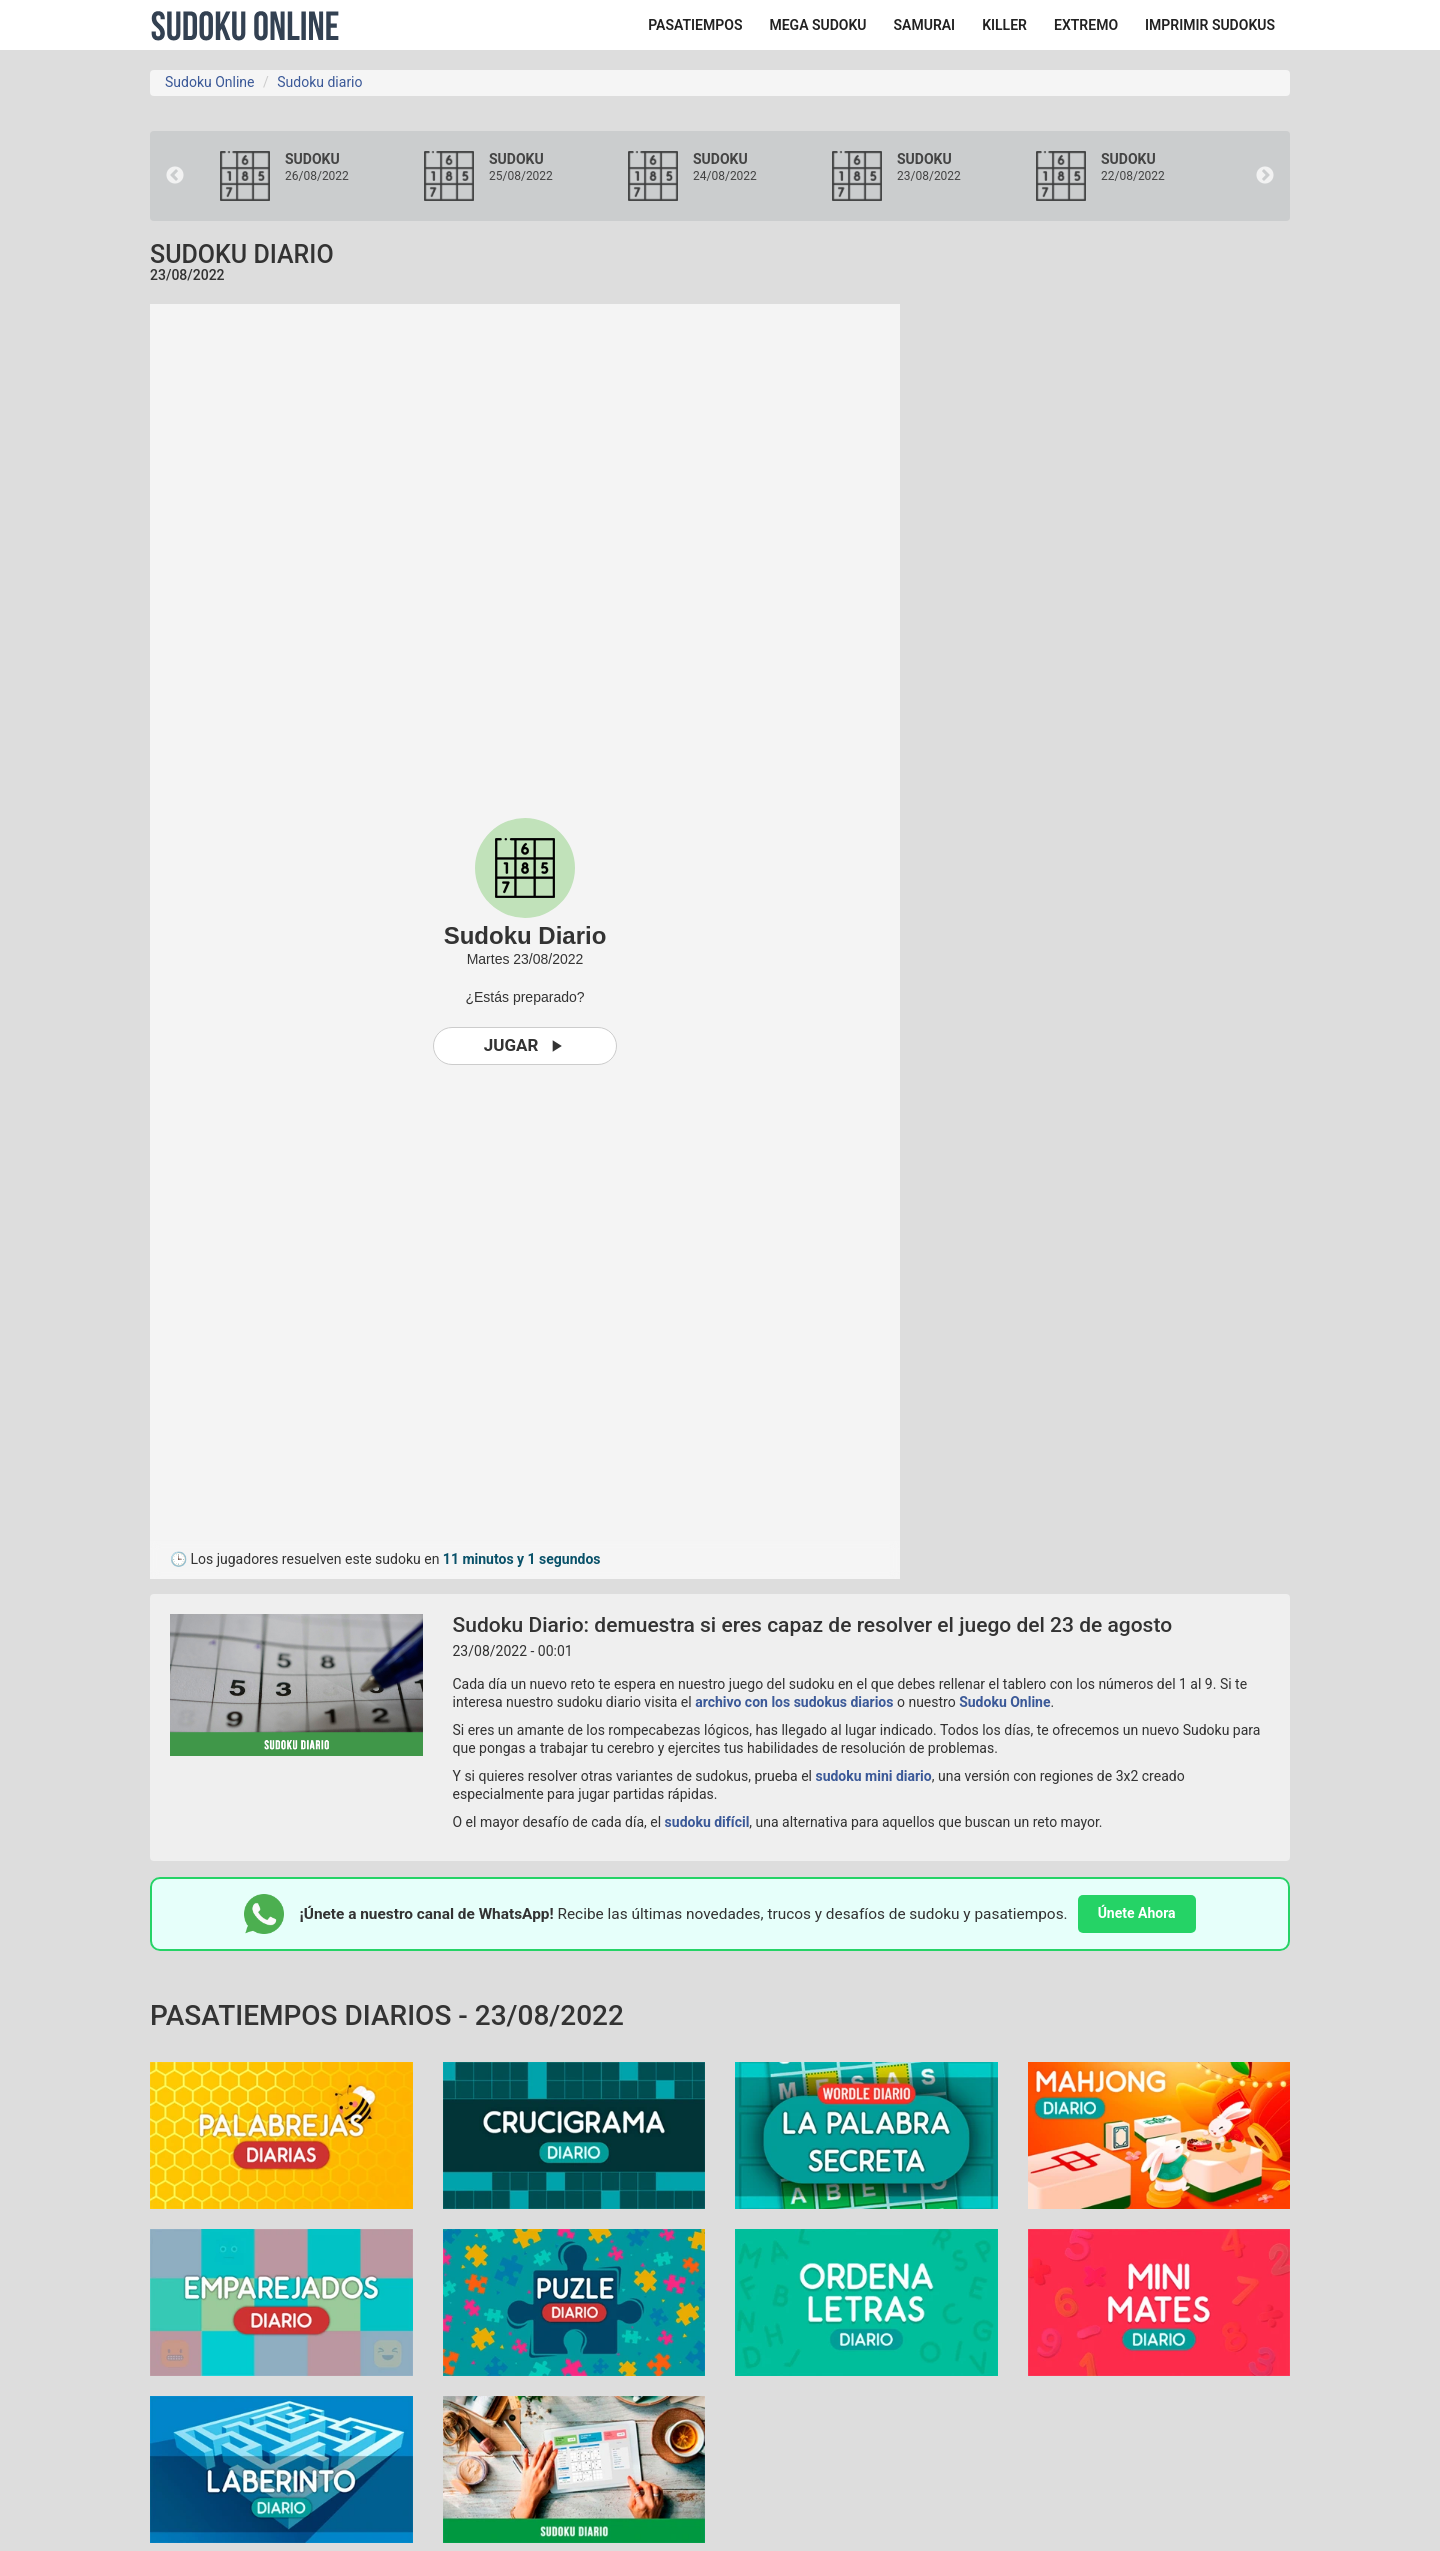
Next (1265, 176)
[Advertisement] (1110, 604)
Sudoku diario (319, 82)
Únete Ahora (1137, 1913)
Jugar (525, 1045)
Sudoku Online (245, 25)
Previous (175, 176)
